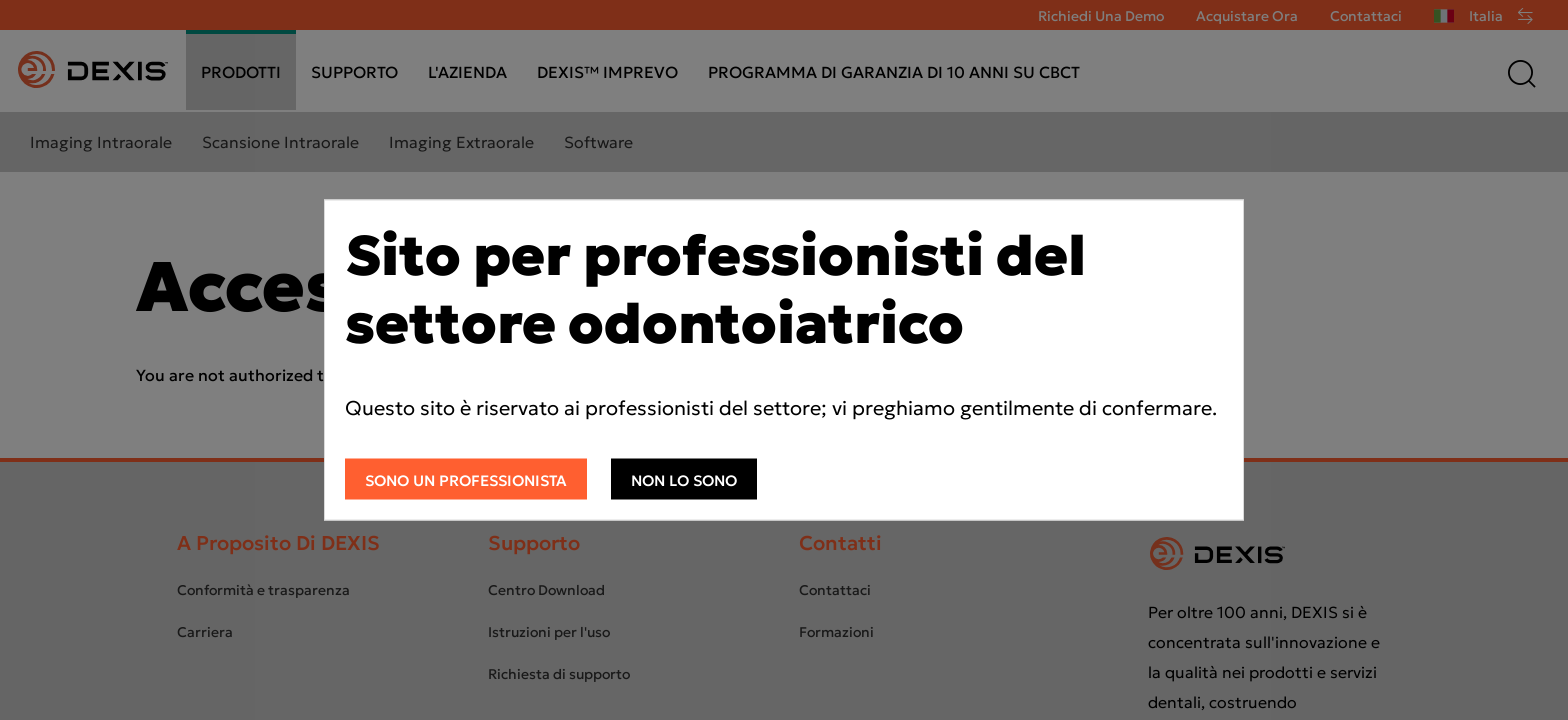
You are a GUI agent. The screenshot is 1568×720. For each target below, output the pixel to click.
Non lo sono (684, 480)
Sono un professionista (466, 480)
